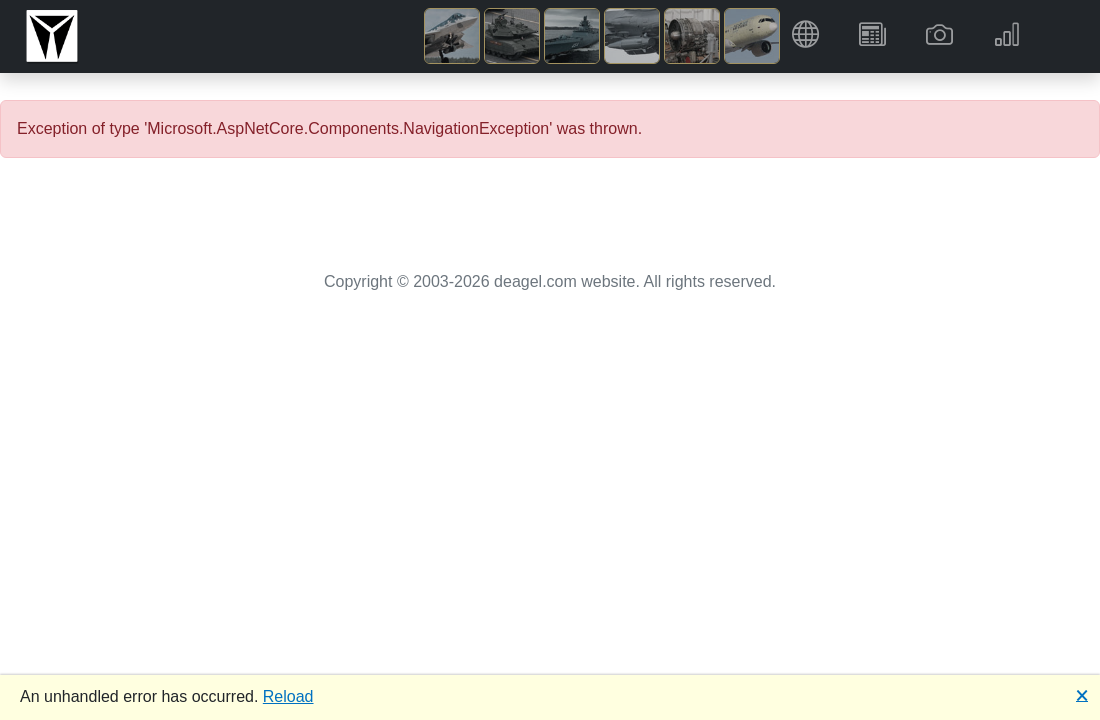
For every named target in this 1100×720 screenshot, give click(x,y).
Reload (288, 696)
